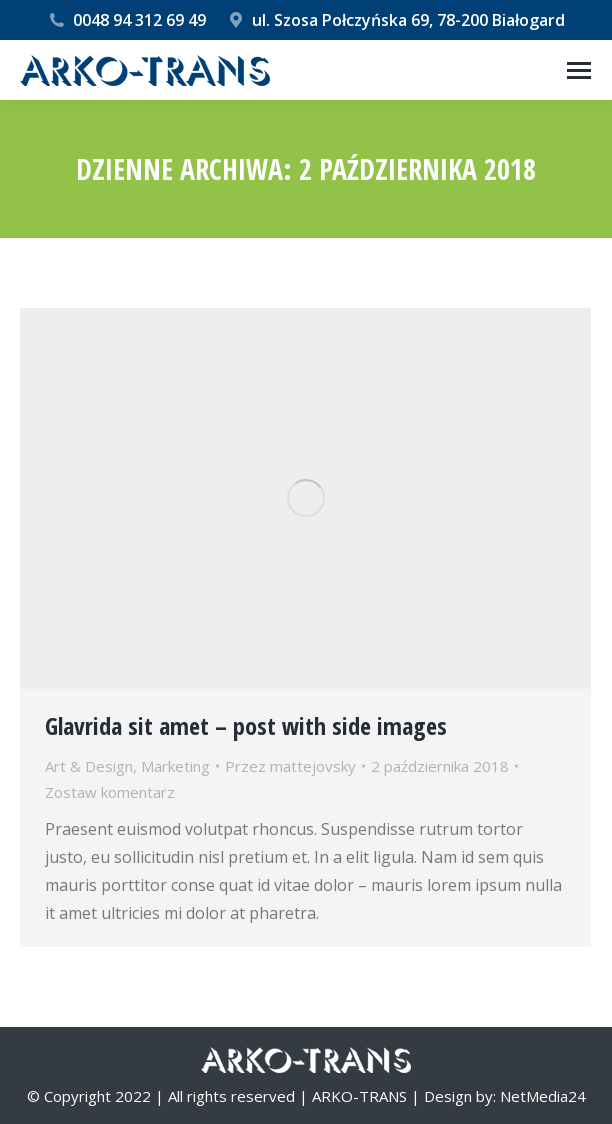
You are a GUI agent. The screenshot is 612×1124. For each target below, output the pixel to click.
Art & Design (89, 766)
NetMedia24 (543, 1096)
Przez (290, 766)
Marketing (175, 766)
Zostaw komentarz (110, 792)
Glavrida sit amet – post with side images (246, 725)
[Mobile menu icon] (579, 70)
